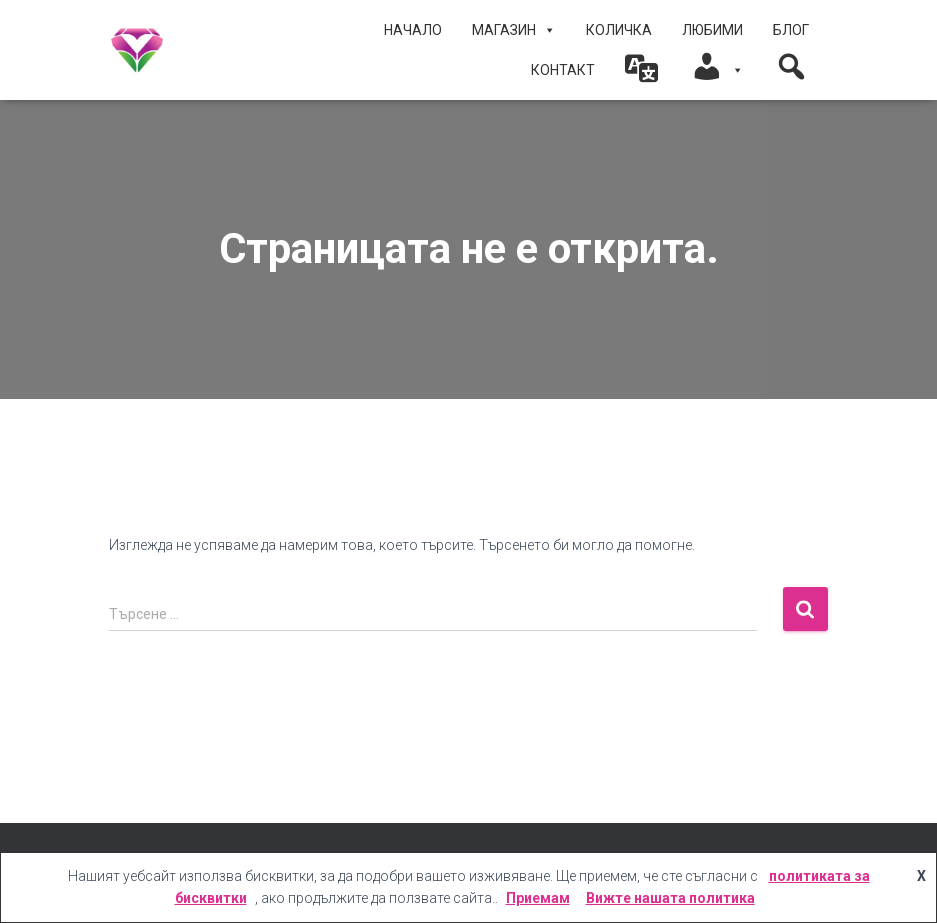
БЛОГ (791, 30)
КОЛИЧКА (619, 30)
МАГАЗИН (514, 30)
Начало (413, 30)
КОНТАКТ (563, 70)
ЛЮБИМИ (712, 30)
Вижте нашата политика (670, 898)
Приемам (538, 898)
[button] (642, 70)
